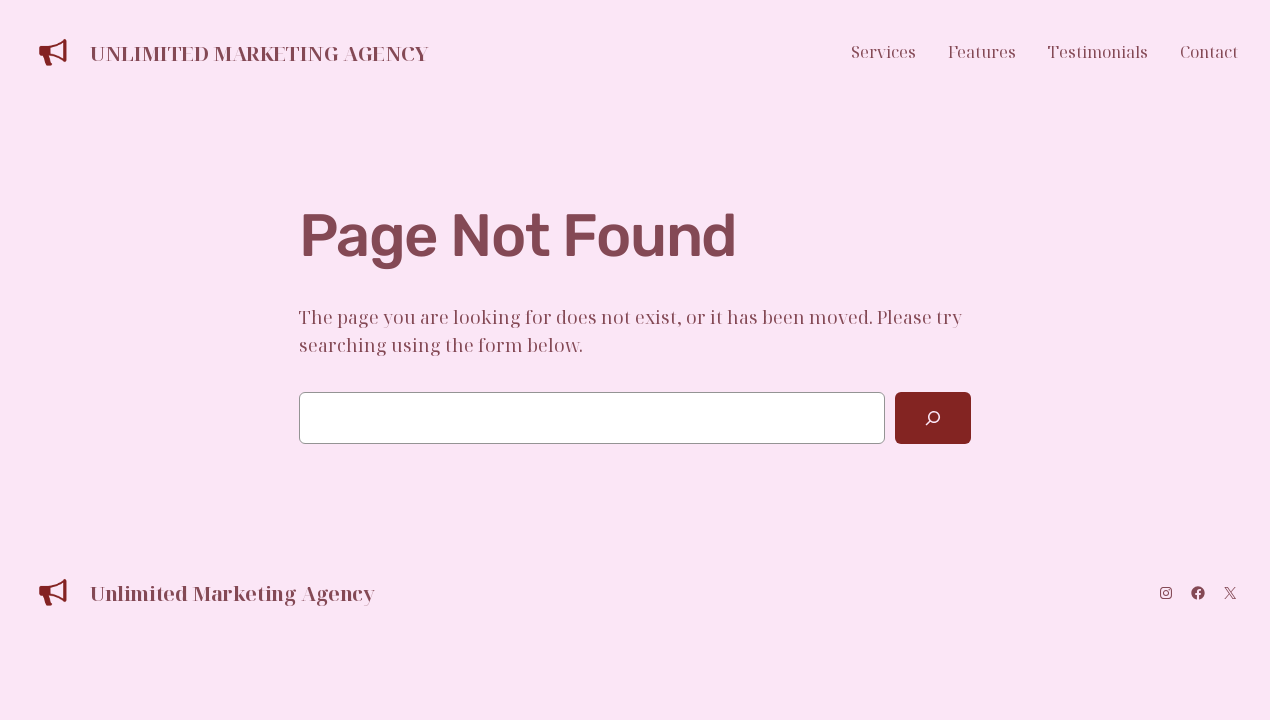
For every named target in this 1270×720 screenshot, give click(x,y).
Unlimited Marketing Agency (259, 53)
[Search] (933, 418)
